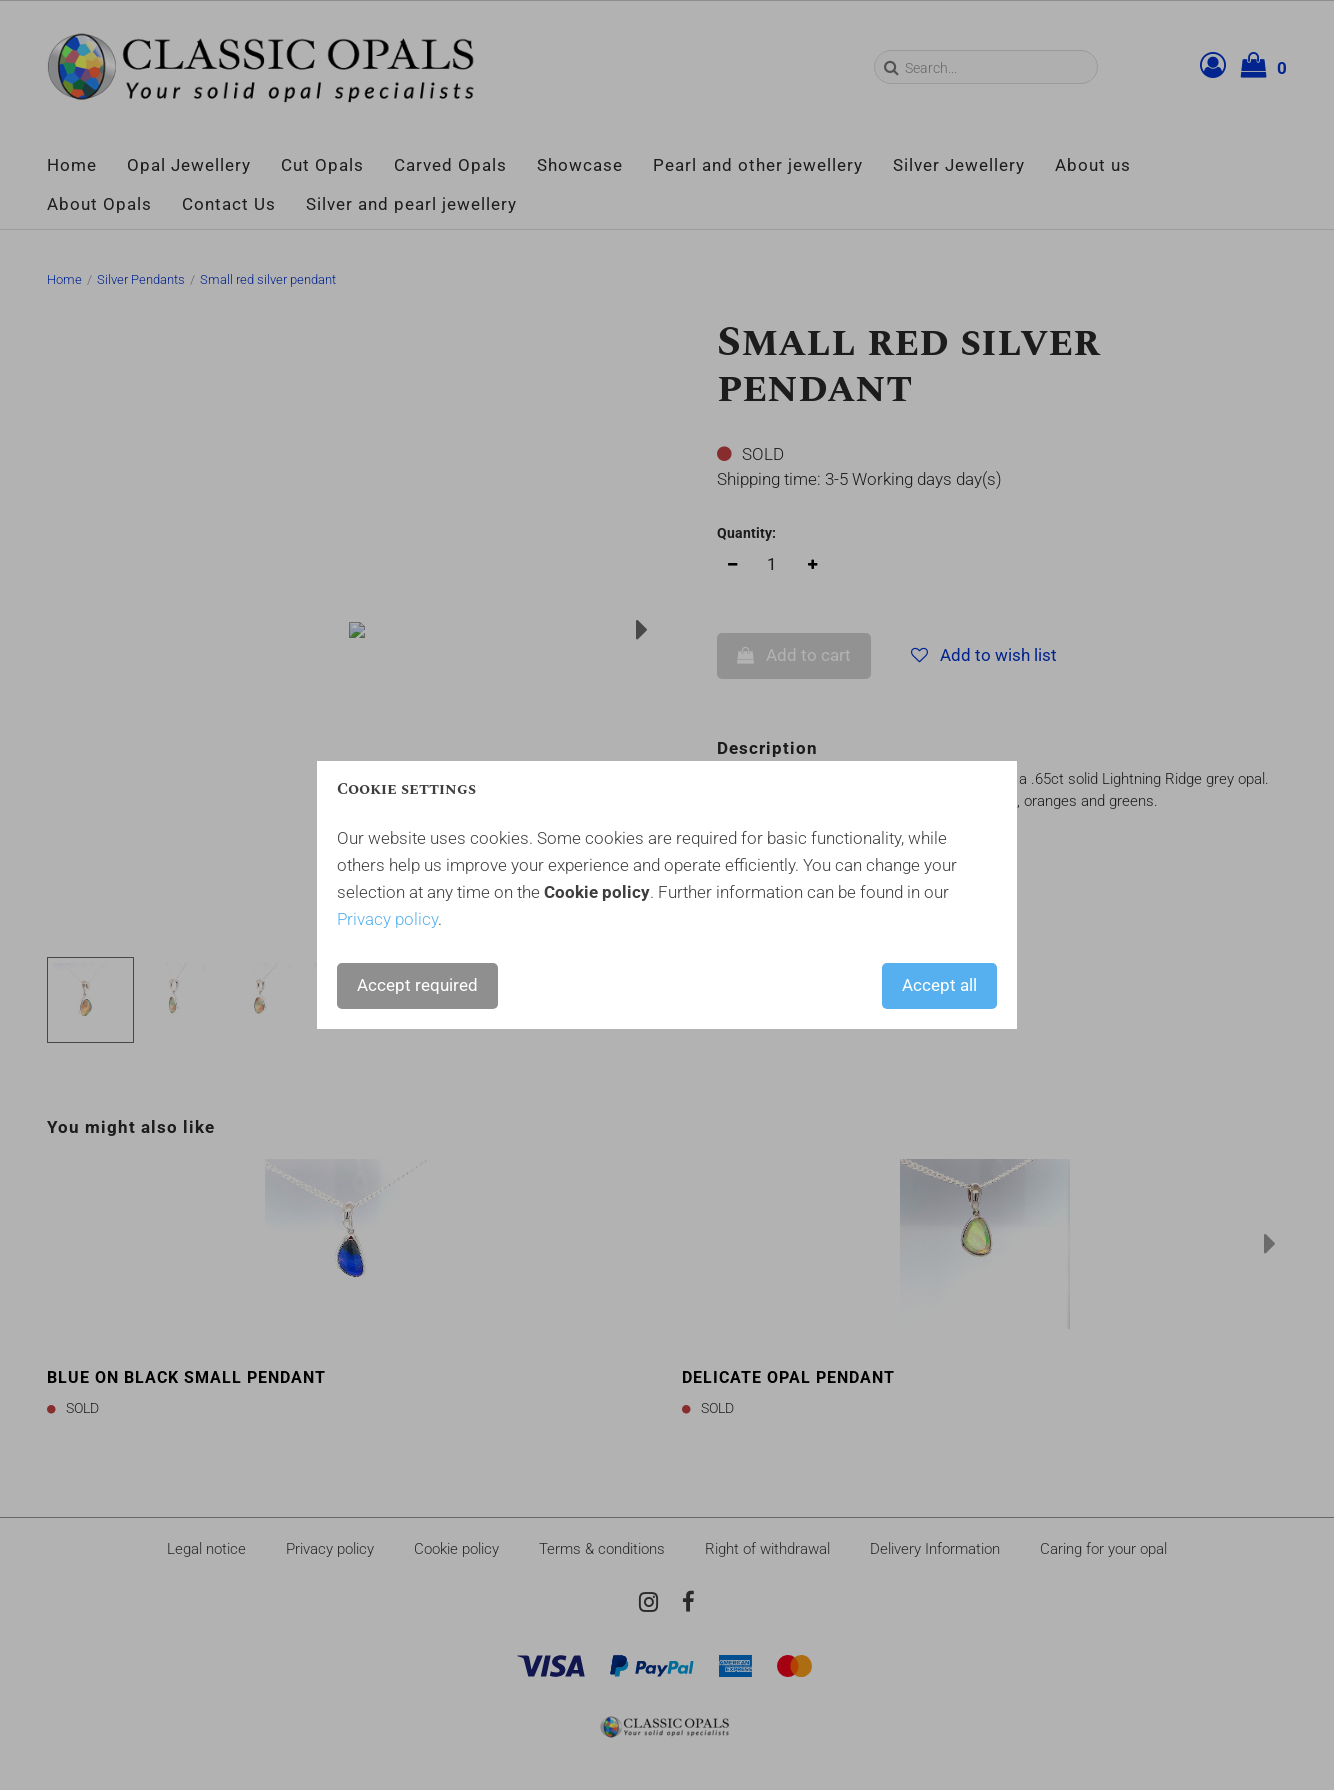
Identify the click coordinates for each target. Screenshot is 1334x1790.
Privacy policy (387, 919)
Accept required (417, 985)
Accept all (939, 985)
